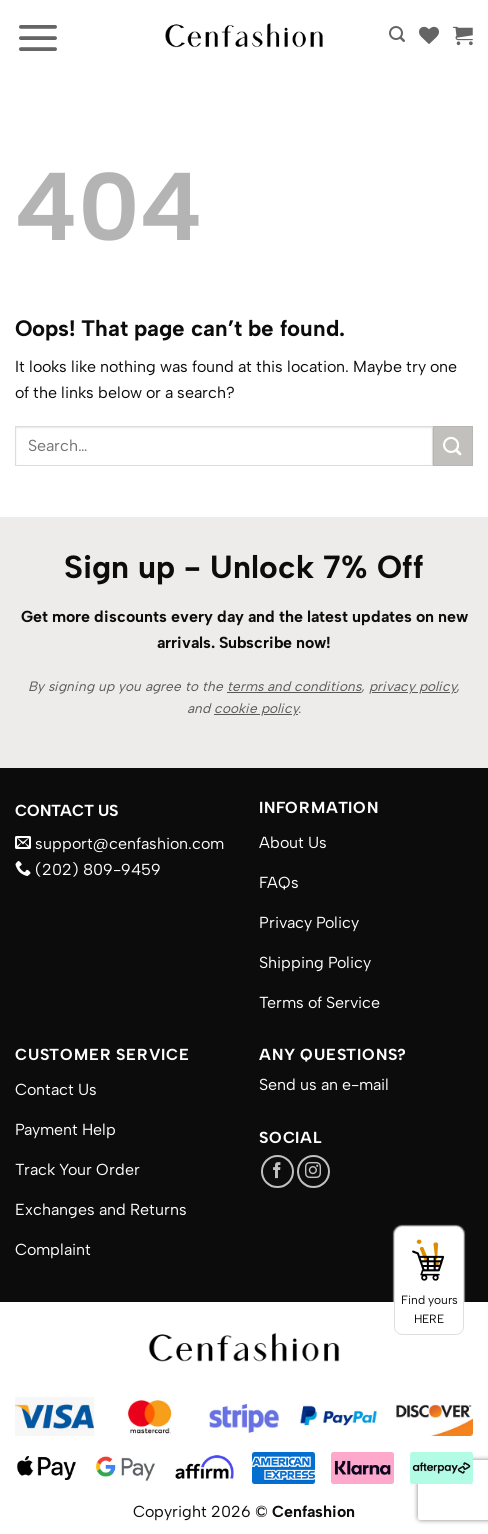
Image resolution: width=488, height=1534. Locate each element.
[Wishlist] (429, 35)
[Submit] (453, 445)
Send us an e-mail (324, 1084)
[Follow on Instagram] (313, 1171)
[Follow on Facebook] (277, 1171)
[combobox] (224, 446)
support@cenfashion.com (119, 843)
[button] (38, 37)
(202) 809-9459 (88, 869)
